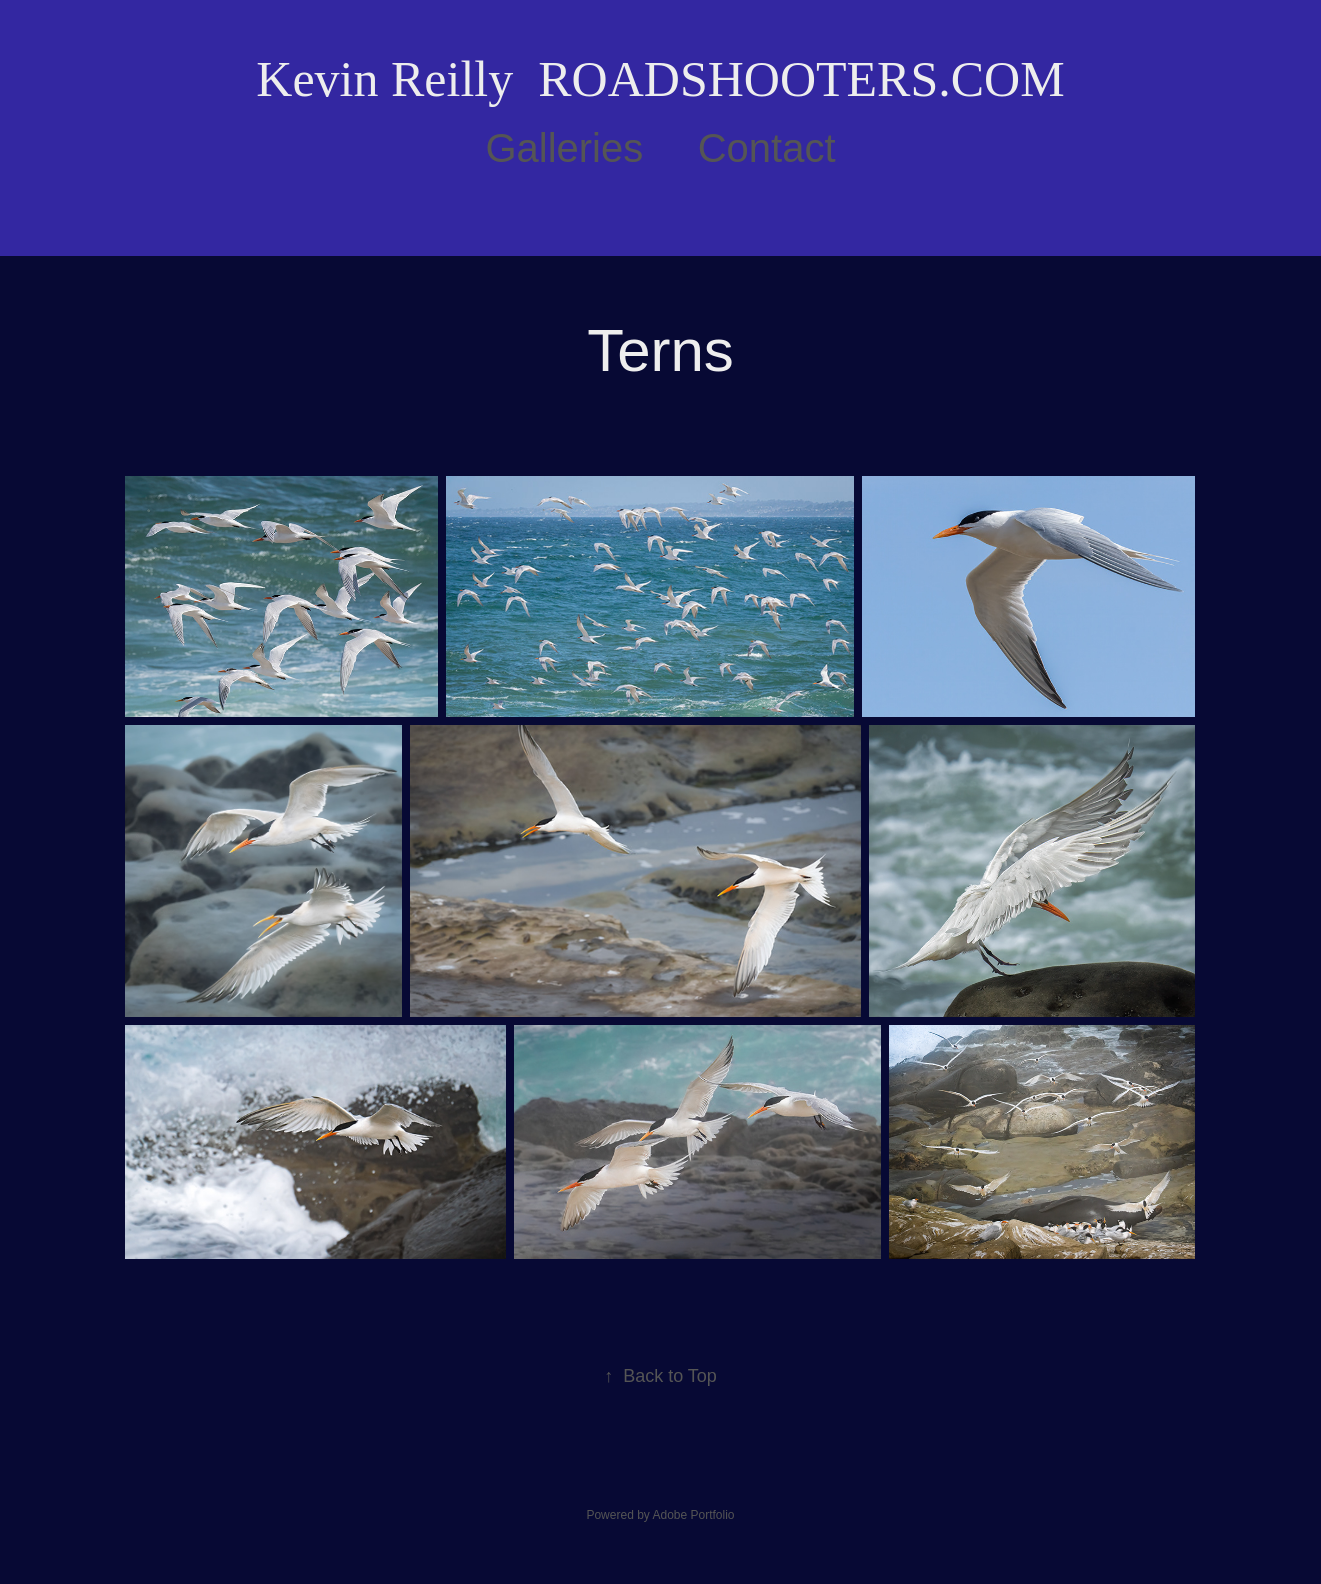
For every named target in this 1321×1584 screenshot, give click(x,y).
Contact (767, 148)
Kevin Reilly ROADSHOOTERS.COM (660, 79)
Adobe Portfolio (693, 1515)
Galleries (564, 148)
